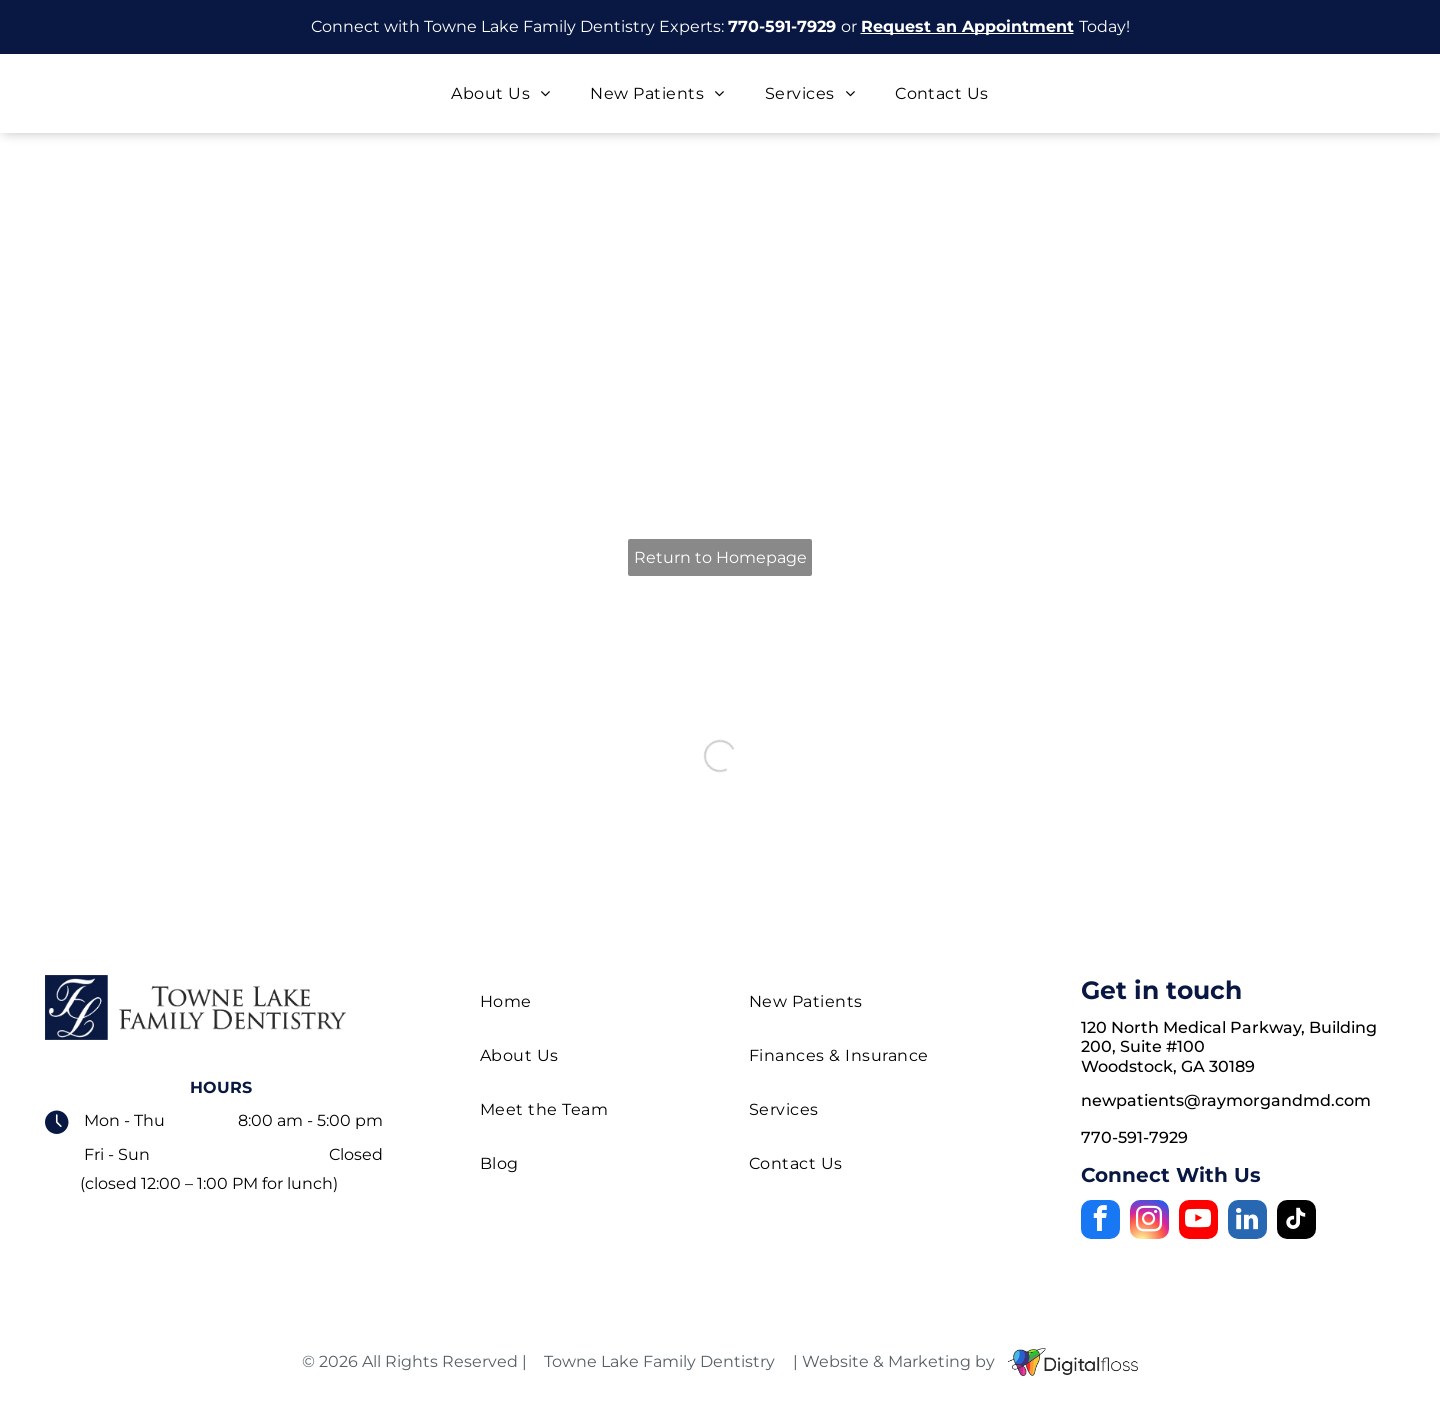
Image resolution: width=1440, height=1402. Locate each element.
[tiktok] (1296, 1222)
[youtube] (1198, 1222)
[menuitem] (500, 94)
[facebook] (1100, 1222)
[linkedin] (1247, 1222)
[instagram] (1149, 1222)
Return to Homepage (720, 557)
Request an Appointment (967, 26)
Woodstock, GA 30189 (1168, 1066)
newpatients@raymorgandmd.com (1226, 1100)
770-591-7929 (782, 26)
